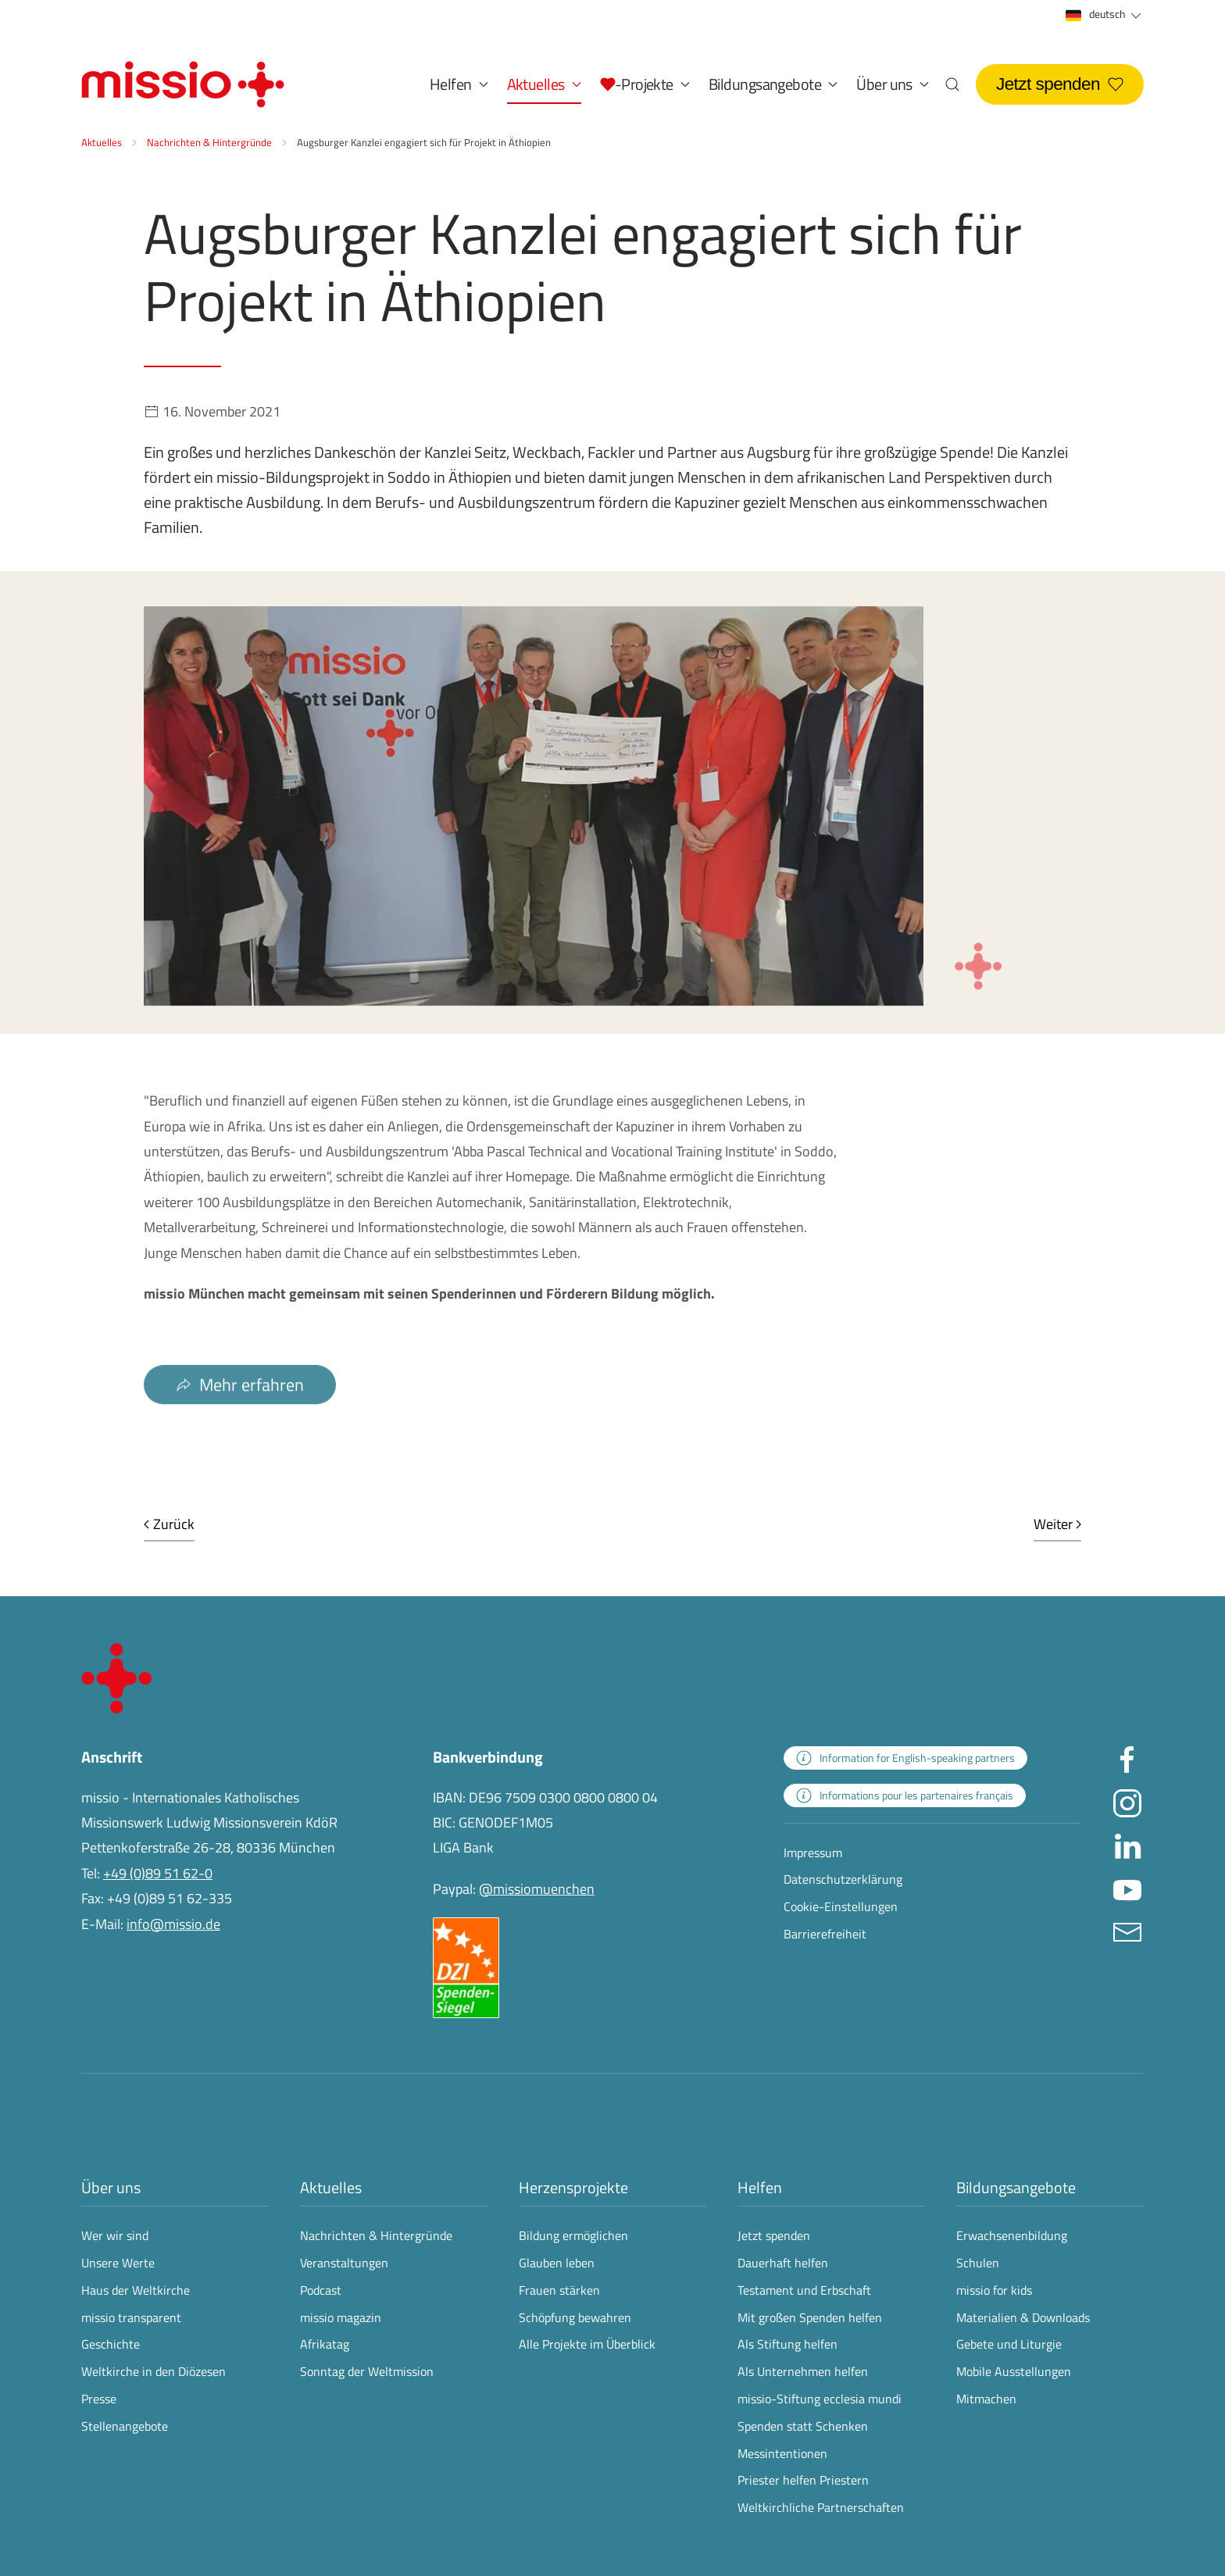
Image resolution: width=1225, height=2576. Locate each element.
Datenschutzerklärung (843, 1879)
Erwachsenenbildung (1011, 2235)
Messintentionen (782, 2453)
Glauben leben (557, 2262)
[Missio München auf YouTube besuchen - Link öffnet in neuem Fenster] (1127, 1887)
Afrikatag (324, 2344)
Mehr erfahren (240, 1407)
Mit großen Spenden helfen (810, 2317)
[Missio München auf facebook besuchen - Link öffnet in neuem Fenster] (1127, 1758)
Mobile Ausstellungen (1013, 2371)
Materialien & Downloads (1023, 2317)
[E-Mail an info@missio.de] (1127, 1930)
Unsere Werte (118, 2262)
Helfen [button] (459, 84)
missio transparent (131, 2317)
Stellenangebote (124, 2426)
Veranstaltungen (344, 2262)
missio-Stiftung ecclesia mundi (820, 2398)
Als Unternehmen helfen (803, 2371)
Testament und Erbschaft (804, 2290)
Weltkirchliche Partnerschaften (821, 2507)
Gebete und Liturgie (1009, 2344)
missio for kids (994, 2290)
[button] (645, 84)
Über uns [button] (892, 84)
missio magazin (340, 2317)
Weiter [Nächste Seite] (1058, 1524)
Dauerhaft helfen (783, 2262)
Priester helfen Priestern (803, 2480)
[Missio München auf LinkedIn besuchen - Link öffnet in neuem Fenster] (1127, 1844)
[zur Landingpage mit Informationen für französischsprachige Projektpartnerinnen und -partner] (905, 1795)
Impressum (813, 1852)
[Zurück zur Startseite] (182, 84)
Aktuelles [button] (544, 84)
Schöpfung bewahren (575, 2317)
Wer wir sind (114, 2235)
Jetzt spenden (1059, 84)
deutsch (1105, 14)
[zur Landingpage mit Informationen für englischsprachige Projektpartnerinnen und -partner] (905, 1758)
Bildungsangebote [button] (773, 84)
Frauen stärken (559, 2290)
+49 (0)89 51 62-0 (157, 1873)
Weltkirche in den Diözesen (153, 2371)
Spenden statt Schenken (803, 2426)
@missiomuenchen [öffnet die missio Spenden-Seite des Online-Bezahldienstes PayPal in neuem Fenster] (537, 1888)
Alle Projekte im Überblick (587, 2344)
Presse (98, 2398)
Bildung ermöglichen (573, 2235)
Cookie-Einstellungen (841, 1906)
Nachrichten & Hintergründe (376, 2235)
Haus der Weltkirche (135, 2290)
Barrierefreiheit (825, 1933)
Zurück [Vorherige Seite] (169, 1524)
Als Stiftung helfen (788, 2344)
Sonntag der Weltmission (367, 2371)
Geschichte (110, 2344)
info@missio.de (173, 1924)
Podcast (320, 2290)
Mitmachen (986, 2398)
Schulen (977, 2262)
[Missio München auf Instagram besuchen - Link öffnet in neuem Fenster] (1127, 1801)
